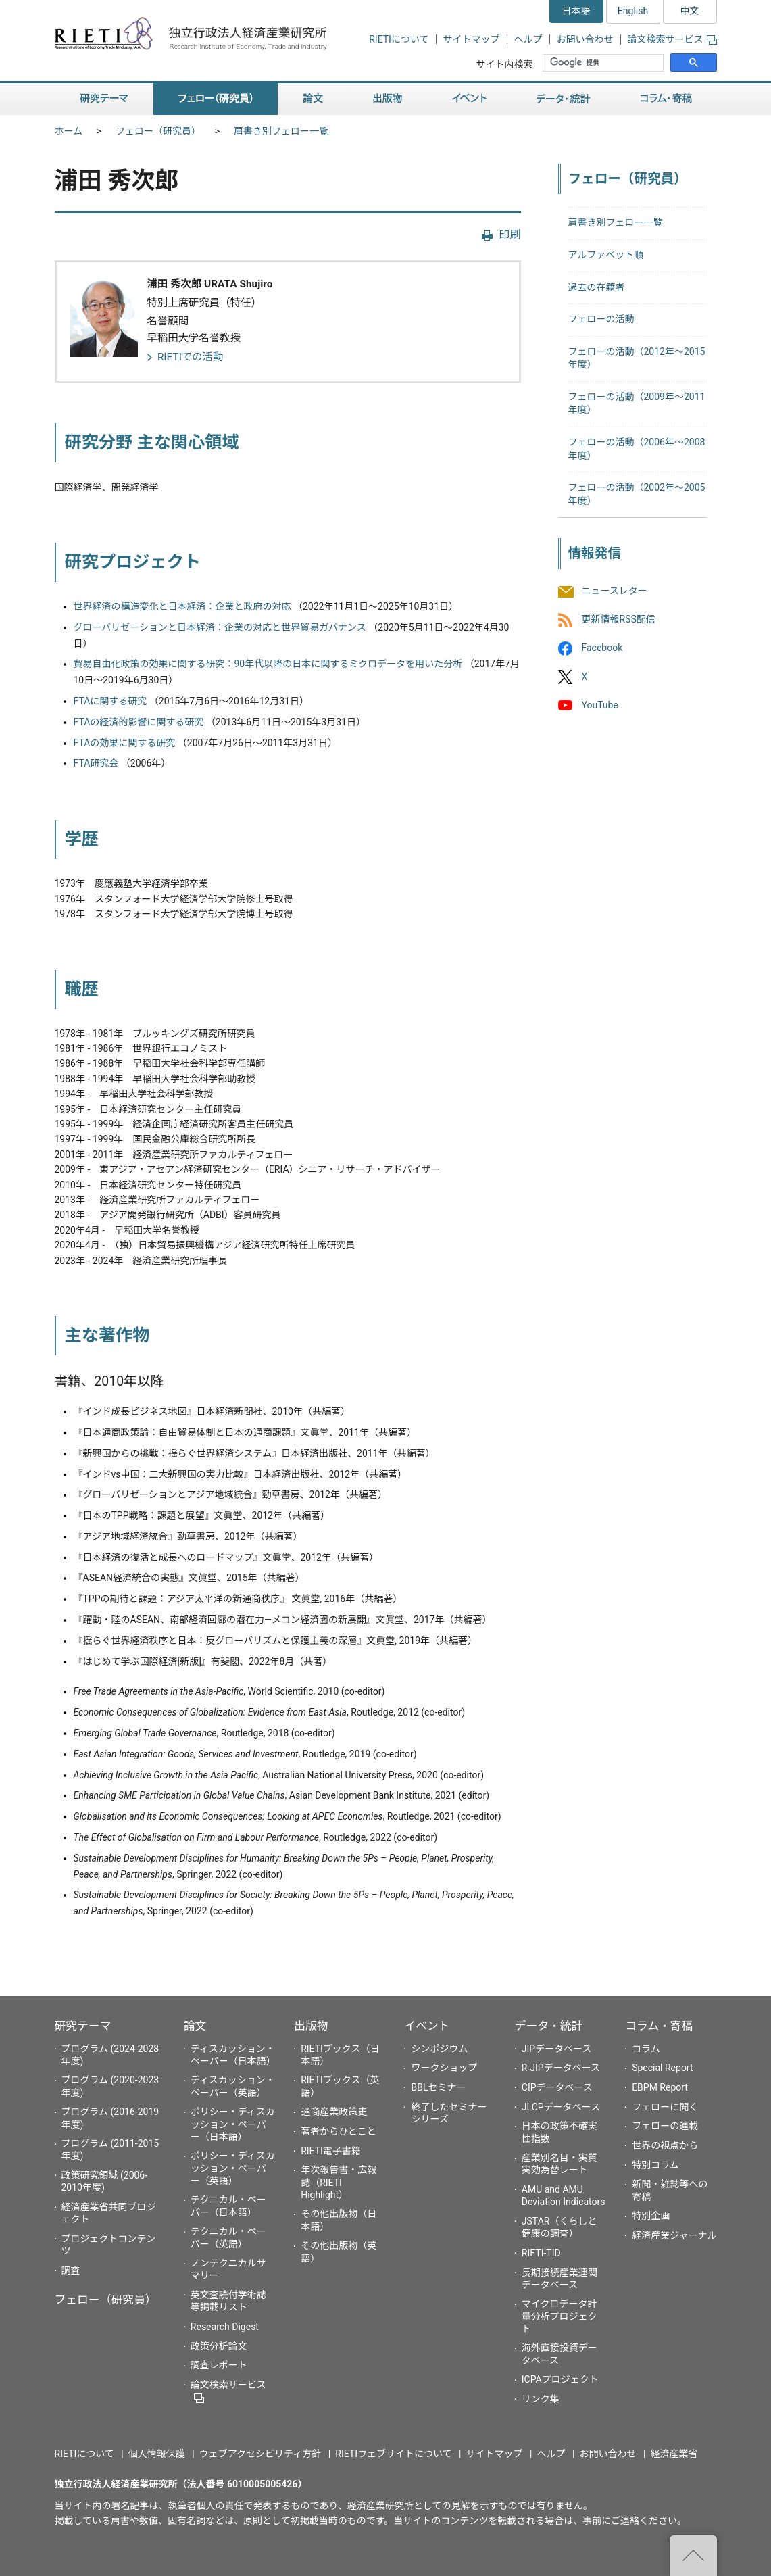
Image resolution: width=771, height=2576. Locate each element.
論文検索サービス (672, 39)
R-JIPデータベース (561, 2067)
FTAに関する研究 (110, 701)
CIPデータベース (557, 2087)
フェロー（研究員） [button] (215, 99)
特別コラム (655, 2165)
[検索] (604, 63)
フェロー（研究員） (158, 131)
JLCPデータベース (561, 2106)
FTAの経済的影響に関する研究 (139, 721)
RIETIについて (398, 39)
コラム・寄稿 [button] (666, 99)
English (633, 10)
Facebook (602, 648)
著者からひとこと (338, 2131)
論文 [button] (313, 99)
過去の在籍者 (596, 287)
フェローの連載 (665, 2125)
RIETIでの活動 (190, 357)
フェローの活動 (601, 319)
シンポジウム (439, 2048)
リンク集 (540, 2398)
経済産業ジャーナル (674, 2235)
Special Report (662, 2067)
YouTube (600, 705)
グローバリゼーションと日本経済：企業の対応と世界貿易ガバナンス (220, 627)
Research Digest (225, 2326)
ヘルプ (528, 39)
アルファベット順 (606, 254)
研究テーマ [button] (104, 99)
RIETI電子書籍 (331, 2150)
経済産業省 (674, 2453)
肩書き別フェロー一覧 (281, 131)
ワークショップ (444, 2067)
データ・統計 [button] (564, 99)
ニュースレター (614, 590)
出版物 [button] (387, 99)
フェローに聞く (665, 2106)
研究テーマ (83, 2026)
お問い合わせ (585, 39)
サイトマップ (471, 39)
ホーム (69, 131)
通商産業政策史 (334, 2111)
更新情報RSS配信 (618, 619)
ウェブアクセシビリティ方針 (260, 2453)
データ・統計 (549, 2026)
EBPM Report (660, 2087)
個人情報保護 (156, 2453)
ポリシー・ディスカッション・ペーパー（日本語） (233, 2123)
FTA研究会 (96, 763)
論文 (195, 2026)
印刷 (509, 234)
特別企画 (651, 2215)
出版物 (311, 2026)
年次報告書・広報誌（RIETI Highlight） (338, 2182)
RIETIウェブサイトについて (393, 2453)
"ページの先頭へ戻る (693, 2555)
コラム (646, 2048)
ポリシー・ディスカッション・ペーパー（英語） (233, 2167)
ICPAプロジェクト (560, 2379)
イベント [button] (469, 99)
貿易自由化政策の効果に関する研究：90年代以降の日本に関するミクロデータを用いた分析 (268, 663)
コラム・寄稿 (659, 2026)
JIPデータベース (557, 2048)
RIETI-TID (541, 2252)
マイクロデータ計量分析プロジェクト (559, 2315)
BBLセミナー (438, 2087)
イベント (426, 2026)
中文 (689, 10)
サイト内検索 (504, 64)
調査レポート (219, 2365)
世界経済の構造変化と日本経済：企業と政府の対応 (182, 606)
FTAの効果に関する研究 (125, 742)
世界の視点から (665, 2145)
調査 (70, 2270)
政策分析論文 (219, 2346)
